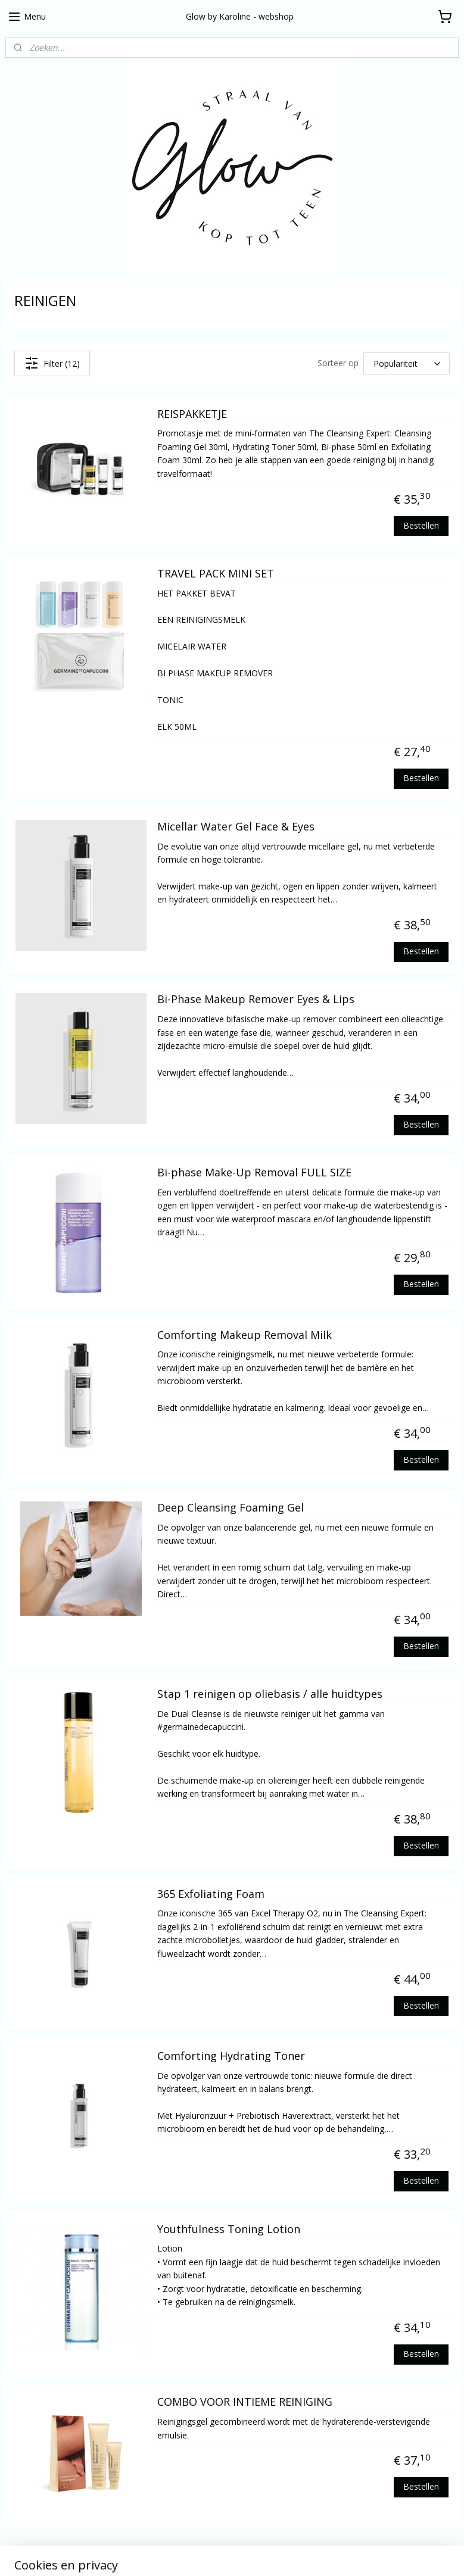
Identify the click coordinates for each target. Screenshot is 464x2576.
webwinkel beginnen (280, 2554)
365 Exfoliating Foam (210, 1894)
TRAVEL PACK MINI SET (215, 573)
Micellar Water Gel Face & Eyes (235, 826)
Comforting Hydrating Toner (231, 2056)
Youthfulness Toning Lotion (228, 2229)
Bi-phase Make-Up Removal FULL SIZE (254, 1172)
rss (235, 2554)
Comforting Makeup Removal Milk (244, 1335)
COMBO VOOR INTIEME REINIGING (244, 2402)
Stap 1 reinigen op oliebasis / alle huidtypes (269, 1694)
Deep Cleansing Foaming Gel (230, 1508)
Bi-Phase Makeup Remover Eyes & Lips (255, 999)
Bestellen (421, 524)
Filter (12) (52, 363)
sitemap (210, 2554)
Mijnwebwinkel (384, 2554)
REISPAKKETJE (192, 414)
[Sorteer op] (406, 363)
